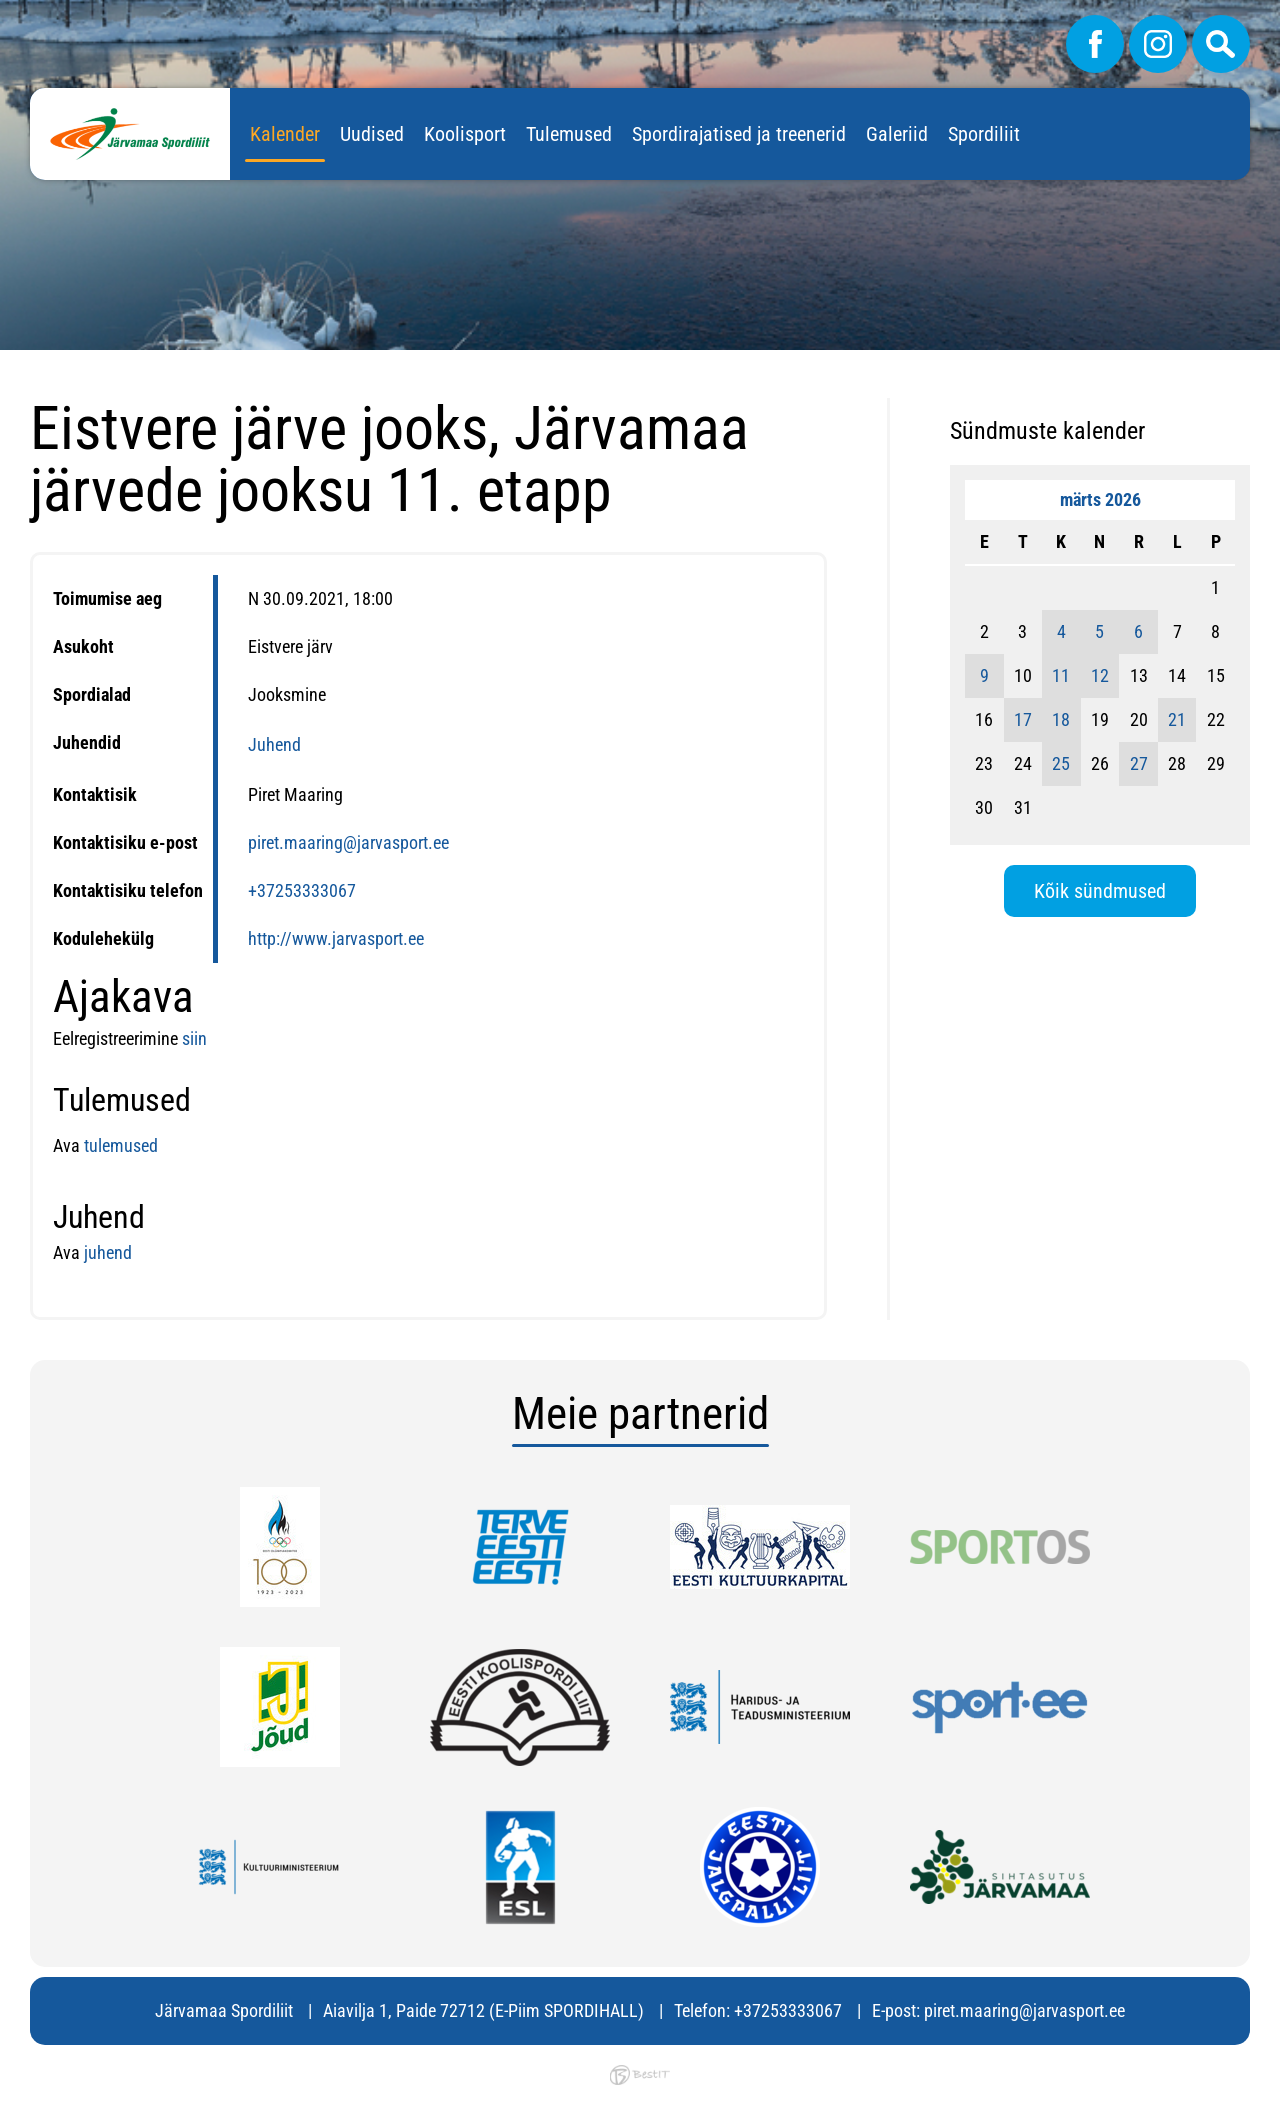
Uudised (372, 134)
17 (1023, 719)
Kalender (285, 134)
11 (1061, 675)
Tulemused (569, 134)
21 (1177, 719)
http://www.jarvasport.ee (336, 938)
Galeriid (897, 134)
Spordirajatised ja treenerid (739, 134)
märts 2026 (1100, 499)
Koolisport (465, 134)
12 (1100, 675)
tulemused (121, 1145)
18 (1061, 719)
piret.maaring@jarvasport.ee (348, 842)
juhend (106, 1252)
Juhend (274, 744)
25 (1061, 763)
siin (194, 1038)
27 (1139, 763)
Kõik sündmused (1100, 891)
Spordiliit (984, 134)
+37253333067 (302, 890)
